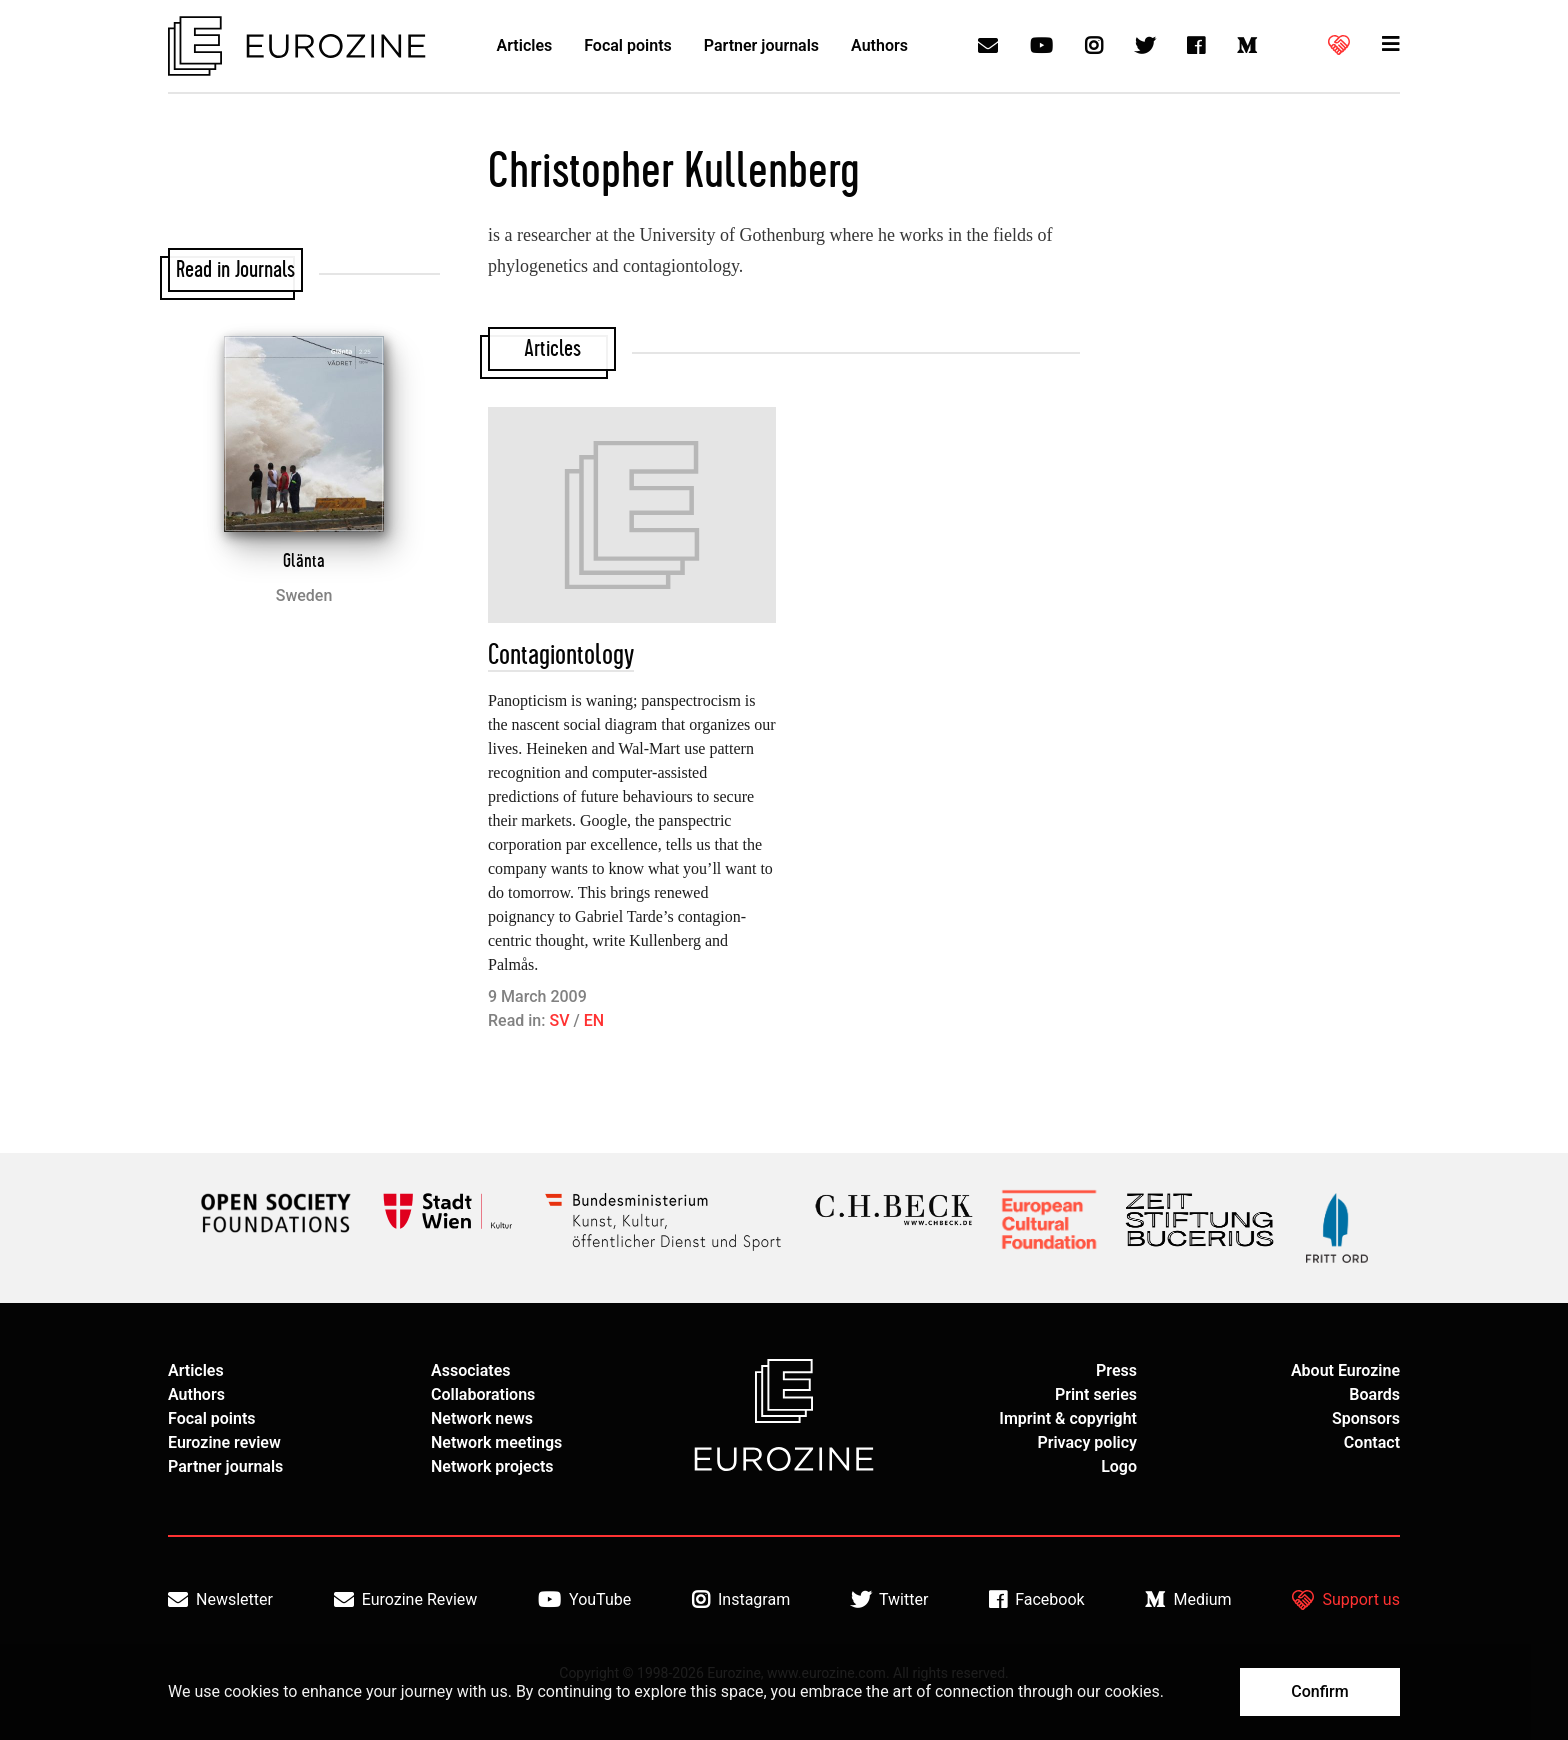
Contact (1372, 1442)
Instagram (741, 1600)
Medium (1188, 1600)
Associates (471, 1370)
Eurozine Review (406, 1600)
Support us (1346, 1600)
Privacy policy (1087, 1442)
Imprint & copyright (1068, 1418)
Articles (525, 45)
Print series (1096, 1394)
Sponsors (1366, 1418)
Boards (1374, 1394)
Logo (1119, 1466)
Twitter (889, 1600)
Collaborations (483, 1394)
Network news (482, 1418)
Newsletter (220, 1600)
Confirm (1319, 1691)
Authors (879, 45)
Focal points (628, 45)
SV (559, 1020)
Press (1116, 1370)
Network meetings (496, 1442)
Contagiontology (561, 655)
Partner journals (761, 45)
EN (594, 1020)
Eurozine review (224, 1442)
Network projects (492, 1466)
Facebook (1036, 1600)
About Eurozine (1345, 1370)
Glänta (304, 561)
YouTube (584, 1600)
